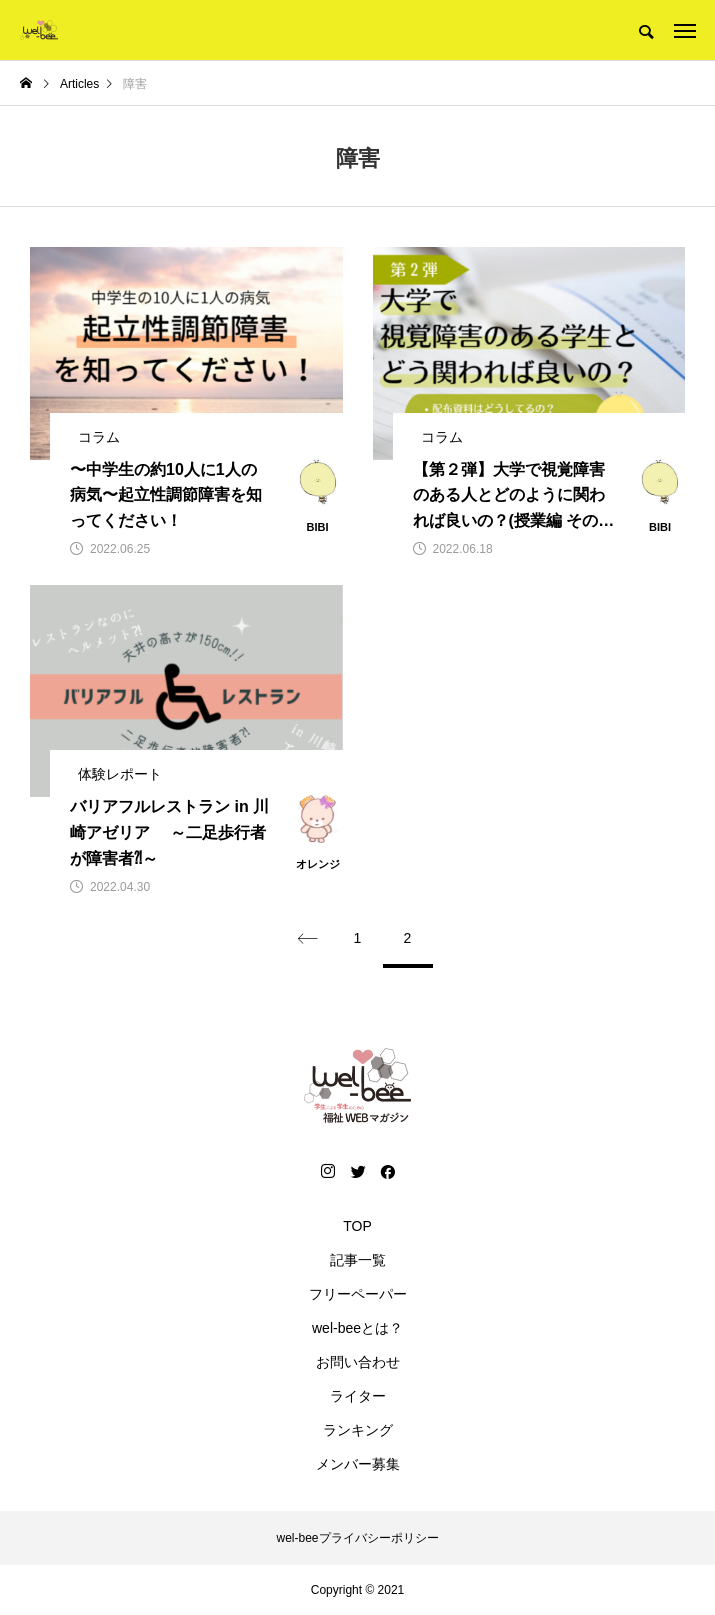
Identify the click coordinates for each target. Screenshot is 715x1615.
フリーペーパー (358, 1294)
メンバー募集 (358, 1464)
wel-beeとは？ (357, 1328)
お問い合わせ (358, 1362)
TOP (357, 1226)
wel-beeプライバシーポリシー (357, 1538)
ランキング (358, 1430)
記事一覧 (358, 1260)
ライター (358, 1396)
